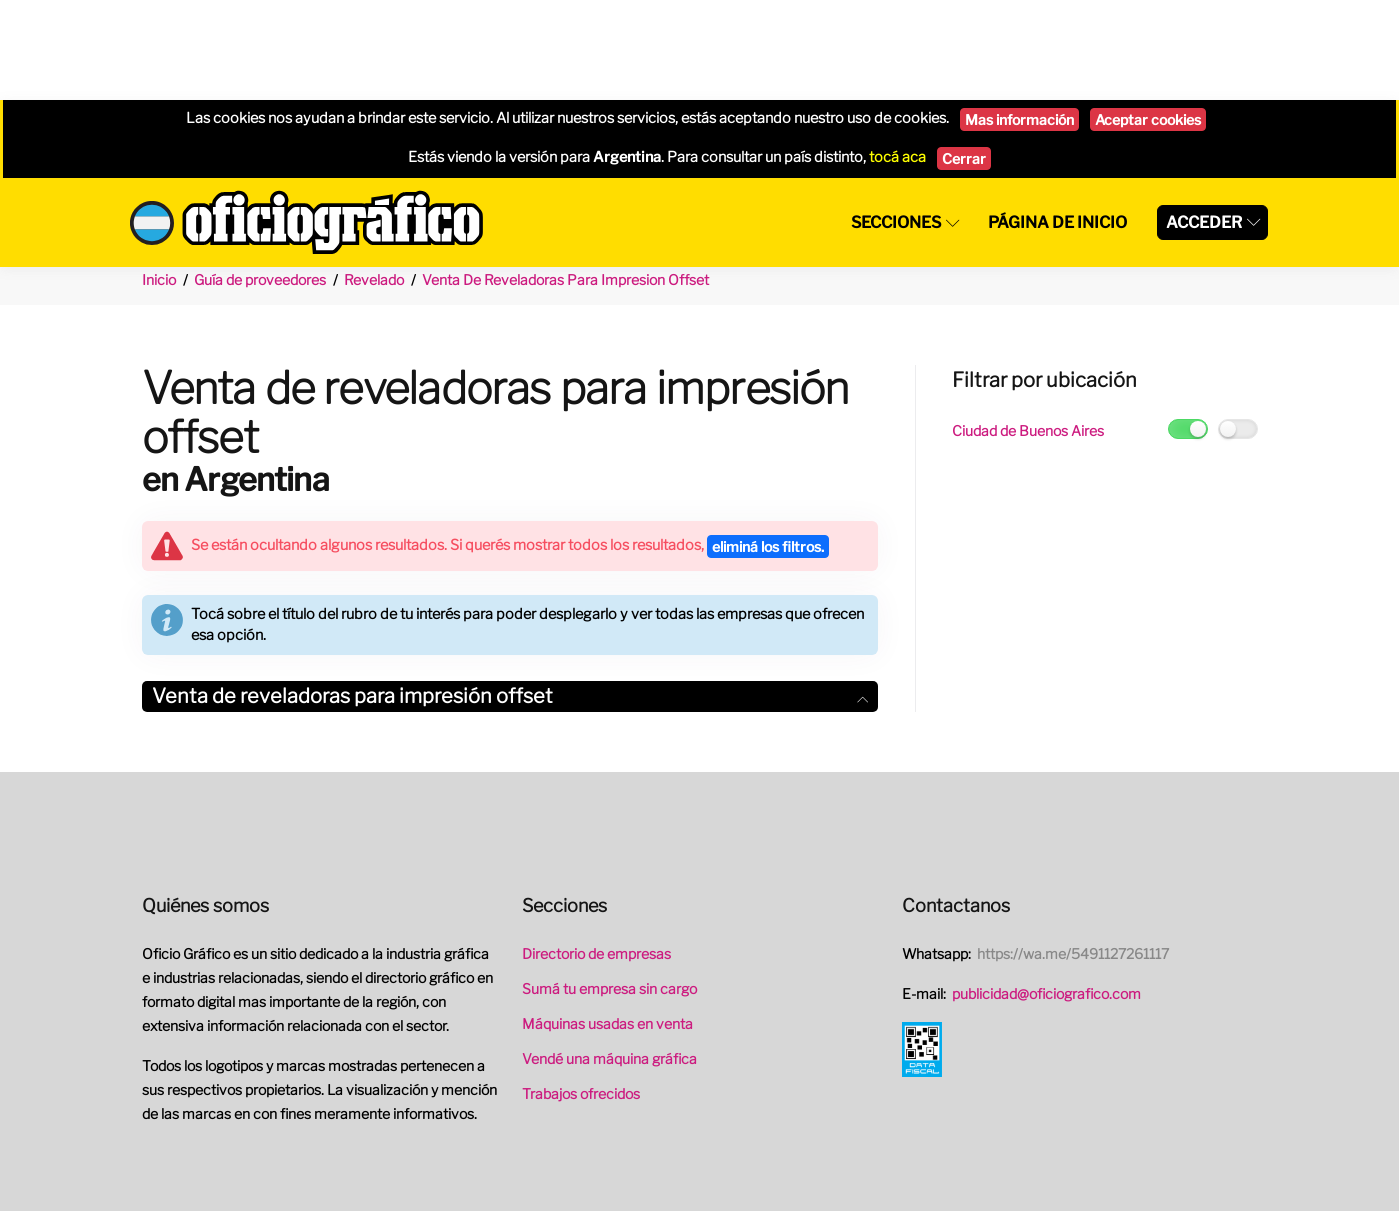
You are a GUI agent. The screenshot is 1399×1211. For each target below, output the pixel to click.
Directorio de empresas (596, 853)
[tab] (510, 596)
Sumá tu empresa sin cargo (609, 888)
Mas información (1019, 19)
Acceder (1204, 122)
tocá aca (897, 57)
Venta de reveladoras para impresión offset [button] (510, 596)
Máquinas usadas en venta (607, 923)
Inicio (159, 179)
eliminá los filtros (768, 446)
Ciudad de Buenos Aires (1028, 330)
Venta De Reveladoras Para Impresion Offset (565, 179)
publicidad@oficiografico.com (1046, 893)
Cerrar (964, 58)
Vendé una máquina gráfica (609, 958)
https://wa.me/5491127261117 (1073, 853)
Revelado (374, 179)
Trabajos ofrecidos (581, 993)
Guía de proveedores (260, 179)
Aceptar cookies (1148, 19)
